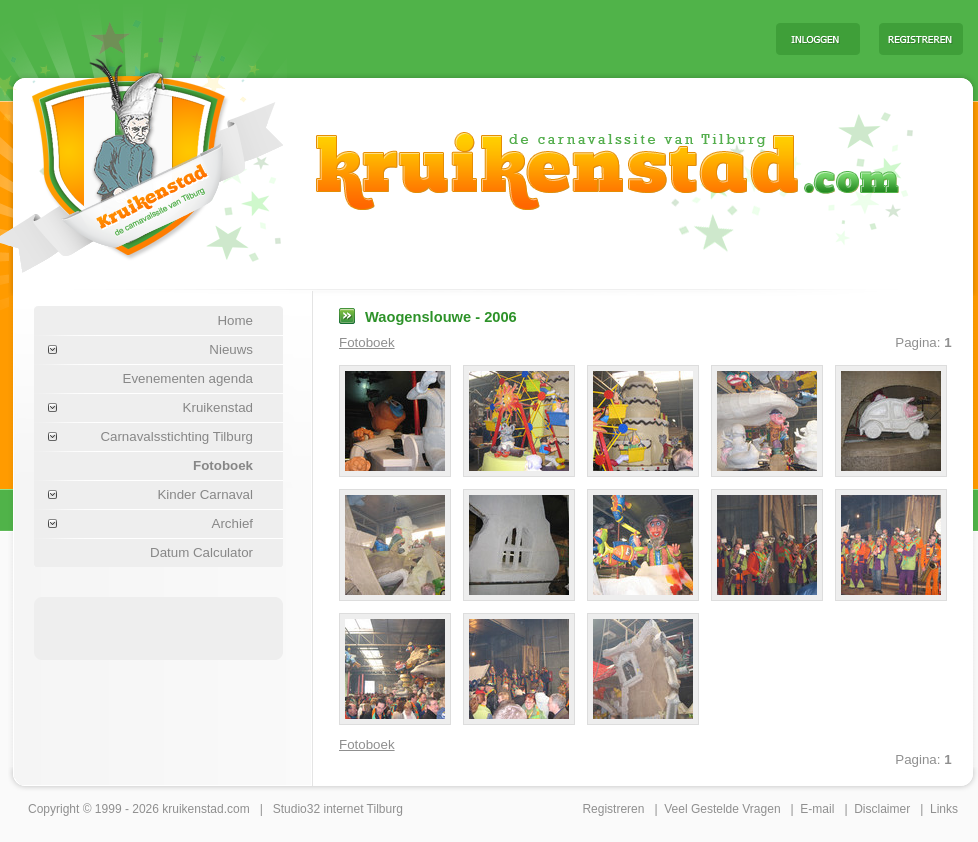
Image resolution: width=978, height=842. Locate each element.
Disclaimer (882, 809)
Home (235, 320)
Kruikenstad (218, 407)
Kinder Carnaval (205, 494)
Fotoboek (223, 465)
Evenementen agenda (188, 378)
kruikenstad (192, 809)
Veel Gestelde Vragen (722, 809)
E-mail (817, 809)
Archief (232, 523)
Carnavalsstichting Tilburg (176, 436)
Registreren (613, 809)
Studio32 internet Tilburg (338, 809)
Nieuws (231, 349)
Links (944, 809)
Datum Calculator (201, 552)
